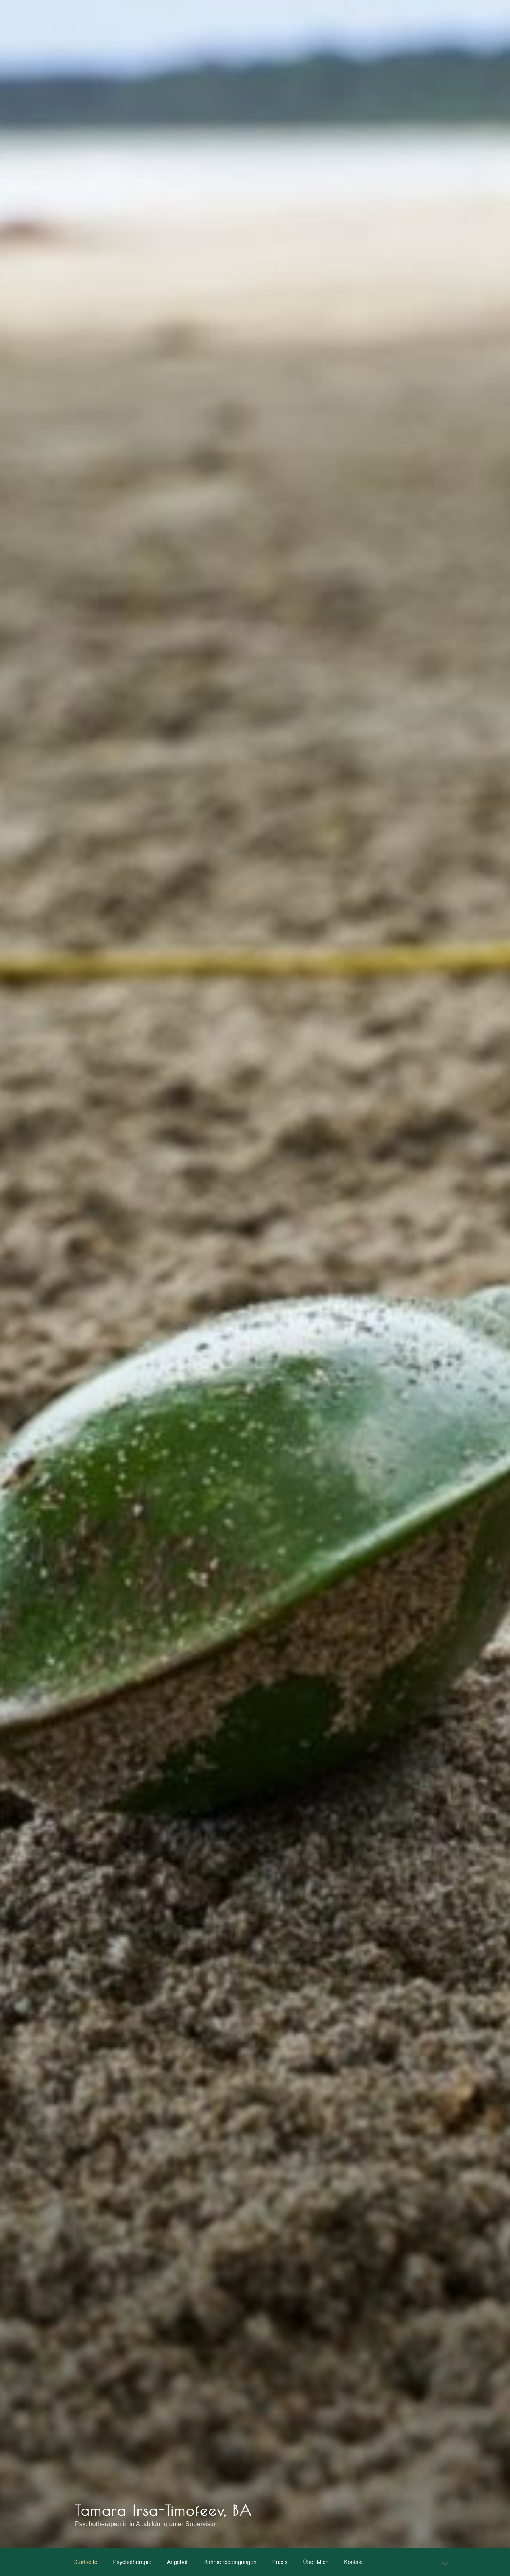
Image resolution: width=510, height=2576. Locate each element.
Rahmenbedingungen (230, 2562)
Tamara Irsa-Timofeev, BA (163, 2510)
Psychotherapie (132, 2562)
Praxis (280, 2562)
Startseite (86, 2562)
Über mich (316, 2562)
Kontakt (353, 2562)
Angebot (177, 2562)
